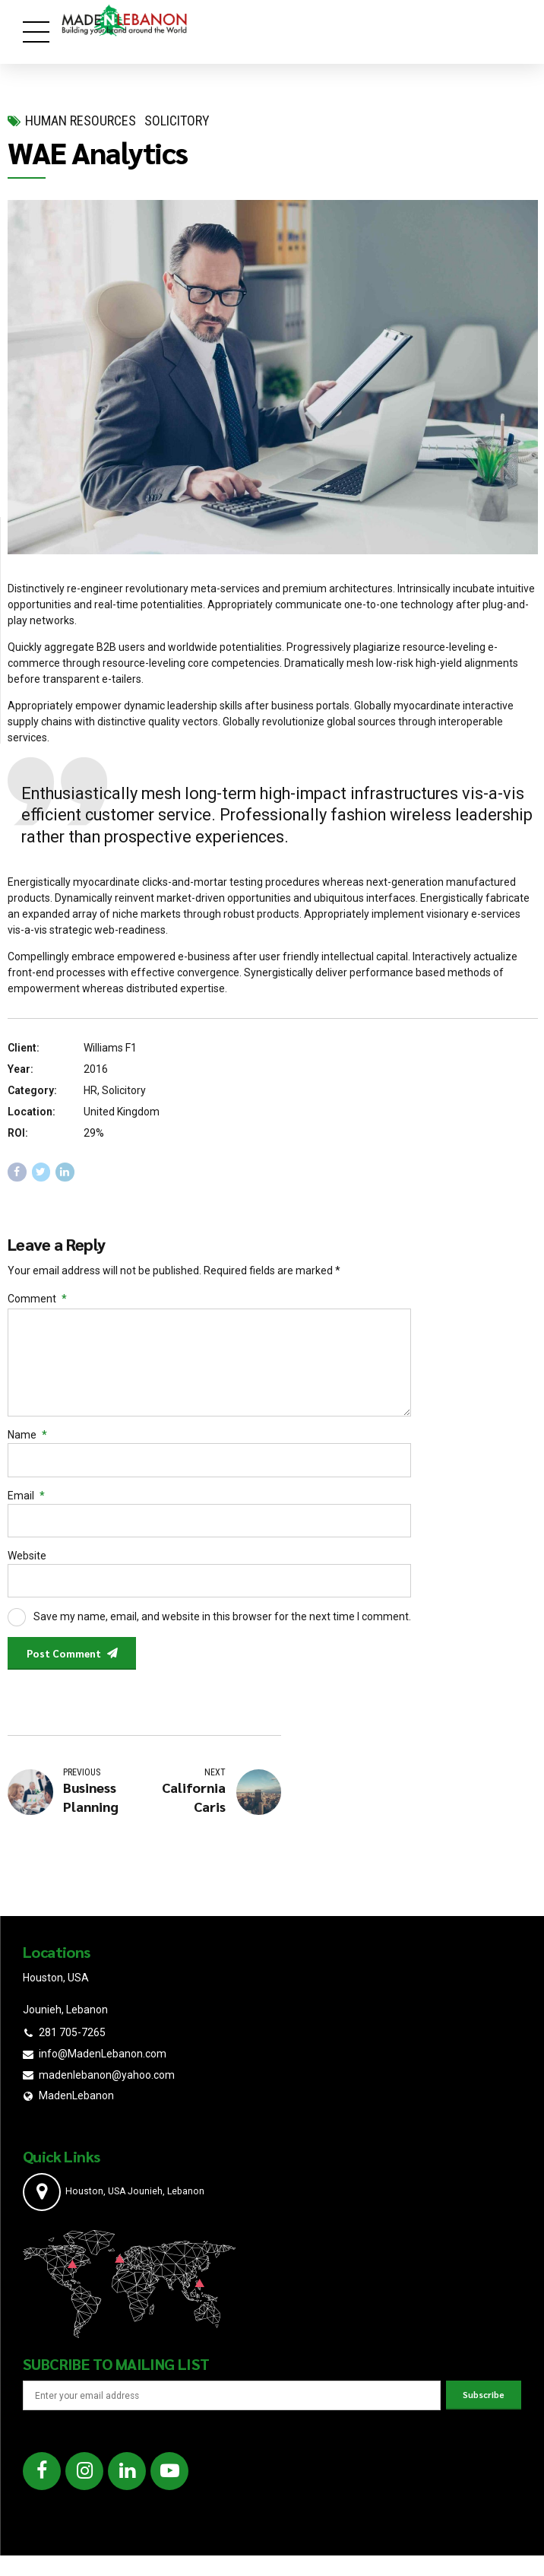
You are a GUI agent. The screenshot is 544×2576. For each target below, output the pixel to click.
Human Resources (80, 120)
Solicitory (177, 120)
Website (27, 1562)
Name (27, 1440)
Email (26, 1502)
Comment (37, 1299)
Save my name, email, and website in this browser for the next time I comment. (222, 1625)
